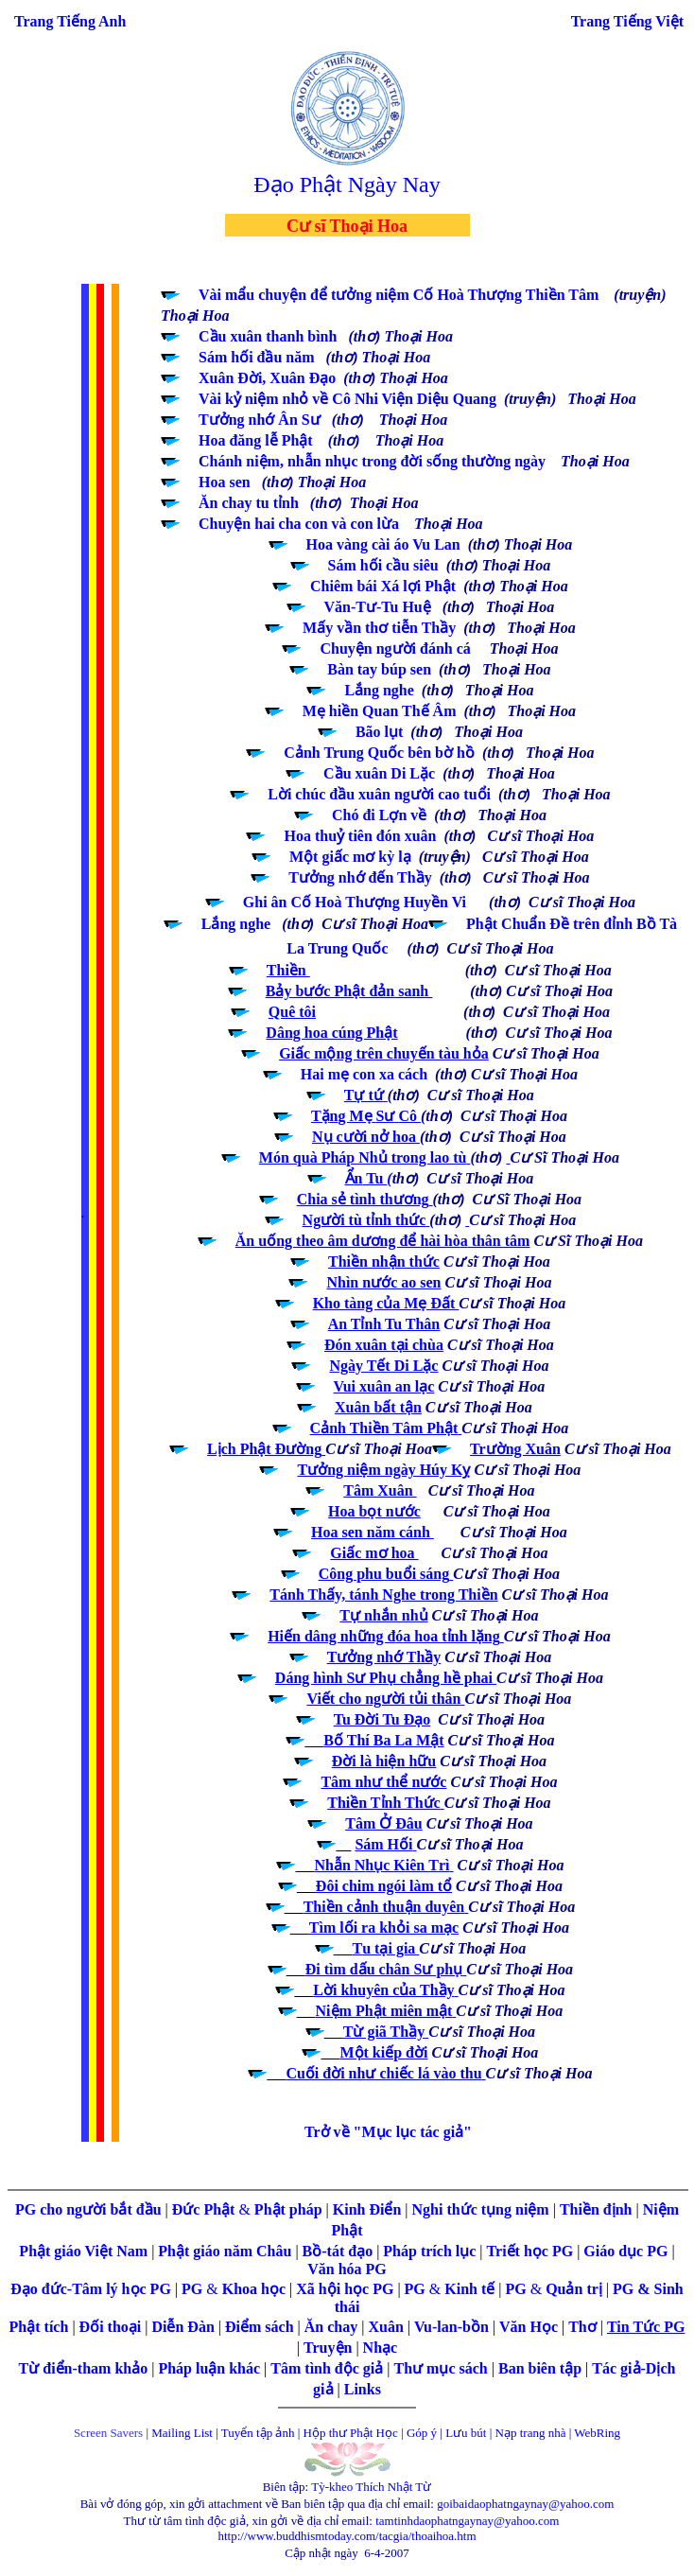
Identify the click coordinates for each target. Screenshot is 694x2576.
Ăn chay (330, 2327)
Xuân (387, 2327)
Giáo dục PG (625, 2251)
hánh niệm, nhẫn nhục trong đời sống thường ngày (378, 461)
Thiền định (596, 2209)
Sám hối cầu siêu (383, 565)
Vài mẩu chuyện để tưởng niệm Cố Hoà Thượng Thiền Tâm (399, 295)
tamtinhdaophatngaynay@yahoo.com (467, 2521)
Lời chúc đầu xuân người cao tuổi (379, 794)
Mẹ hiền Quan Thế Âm (380, 711)
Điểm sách (259, 2327)
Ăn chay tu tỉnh (249, 503)
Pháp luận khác (211, 2368)
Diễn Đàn (182, 2327)
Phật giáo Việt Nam (83, 2251)
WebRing (597, 2433)
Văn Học (528, 2327)
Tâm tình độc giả (328, 2368)
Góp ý (422, 2433)
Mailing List (183, 2433)
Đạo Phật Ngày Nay (346, 184)
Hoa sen (225, 482)
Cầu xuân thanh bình (268, 336)
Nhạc (380, 2347)
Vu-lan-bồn (453, 2327)
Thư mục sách (441, 2368)
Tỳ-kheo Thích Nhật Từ (371, 2487)
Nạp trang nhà (530, 2433)
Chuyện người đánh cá (397, 648)
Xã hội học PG (344, 2289)
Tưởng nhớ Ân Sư (260, 420)
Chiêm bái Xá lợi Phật (383, 586)
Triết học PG (532, 2251)
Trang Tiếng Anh (70, 21)
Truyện (330, 2347)
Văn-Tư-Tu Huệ (377, 607)
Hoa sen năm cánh (372, 1532)
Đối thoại (112, 2327)
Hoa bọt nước (374, 1511)
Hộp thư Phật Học (351, 2433)
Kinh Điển (369, 2209)
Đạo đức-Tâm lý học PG (92, 2289)
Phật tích (41, 2327)
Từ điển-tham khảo (83, 2368)
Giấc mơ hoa (374, 1553)
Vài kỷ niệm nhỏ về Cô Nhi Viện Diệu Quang (347, 399)
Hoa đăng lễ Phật (256, 440)
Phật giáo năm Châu (224, 2251)
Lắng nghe (235, 924)
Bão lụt (379, 732)
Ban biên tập (539, 2368)
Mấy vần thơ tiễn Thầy (379, 628)
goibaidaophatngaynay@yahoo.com (525, 2504)
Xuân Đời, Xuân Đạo (267, 378)
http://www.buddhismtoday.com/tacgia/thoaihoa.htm (346, 2536)
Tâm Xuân (379, 1490)
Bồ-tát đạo (338, 2251)
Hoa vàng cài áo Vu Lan (383, 544)
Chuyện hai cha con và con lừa (299, 524)
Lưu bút (465, 2433)
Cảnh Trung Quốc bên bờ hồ (379, 753)
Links (362, 2389)
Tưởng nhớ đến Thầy (359, 877)
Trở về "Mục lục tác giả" (388, 2132)
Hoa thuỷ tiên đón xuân (360, 836)
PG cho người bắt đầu (88, 2209)
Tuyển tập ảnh (258, 2433)
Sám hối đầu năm (257, 357)
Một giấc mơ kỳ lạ (350, 857)
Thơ (584, 2327)
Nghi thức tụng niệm (480, 2209)
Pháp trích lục (429, 2251)
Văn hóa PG (347, 2269)
